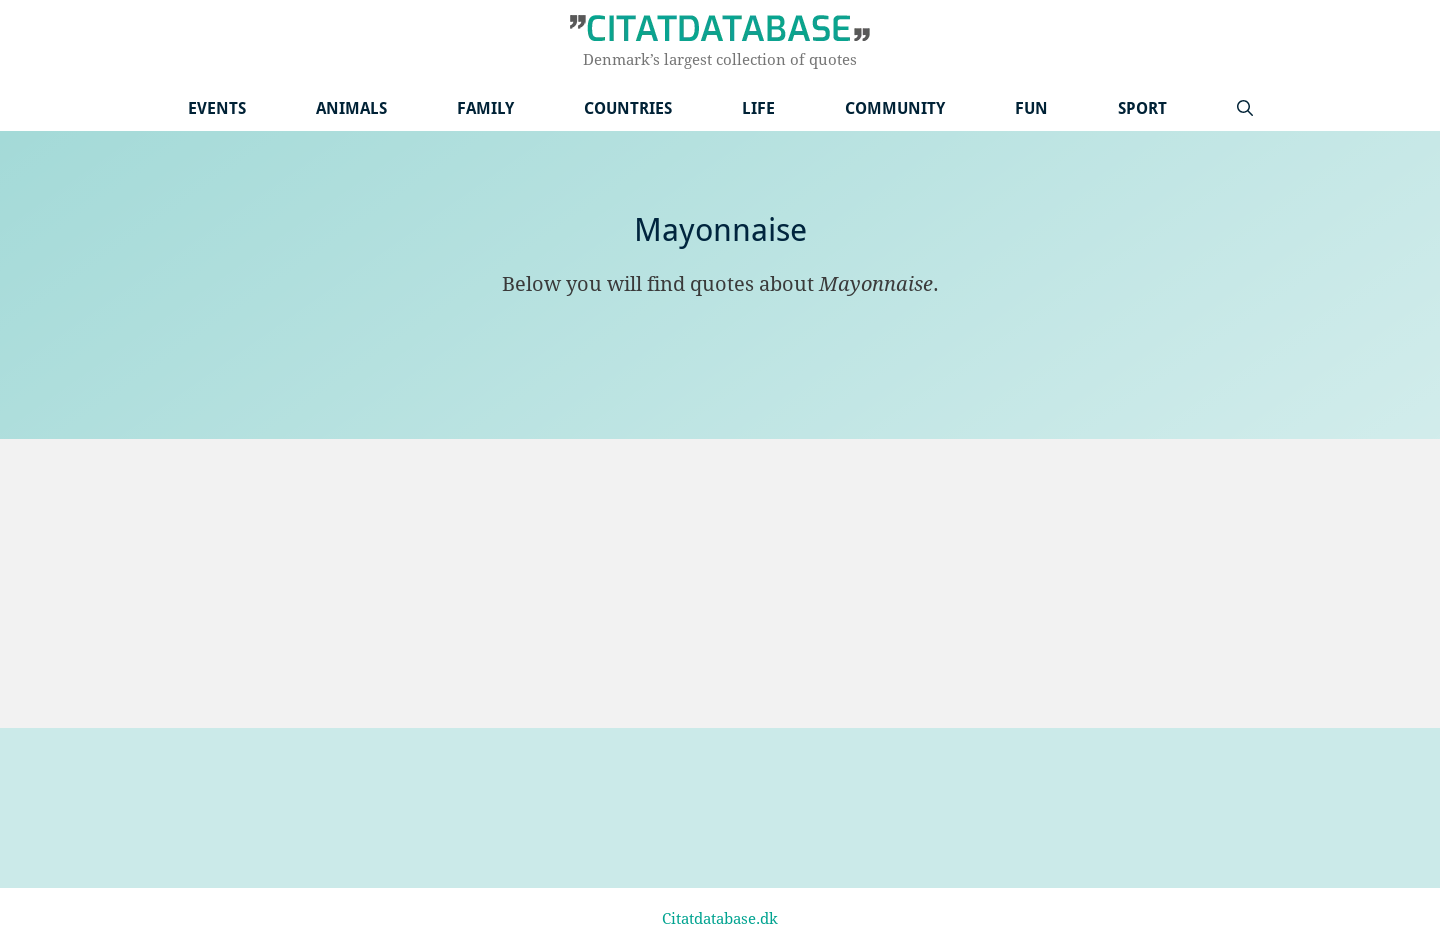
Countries (628, 108)
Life (758, 108)
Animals (351, 108)
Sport (1142, 108)
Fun (1031, 108)
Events (217, 108)
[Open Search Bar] (1245, 108)
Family (485, 108)
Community (895, 108)
